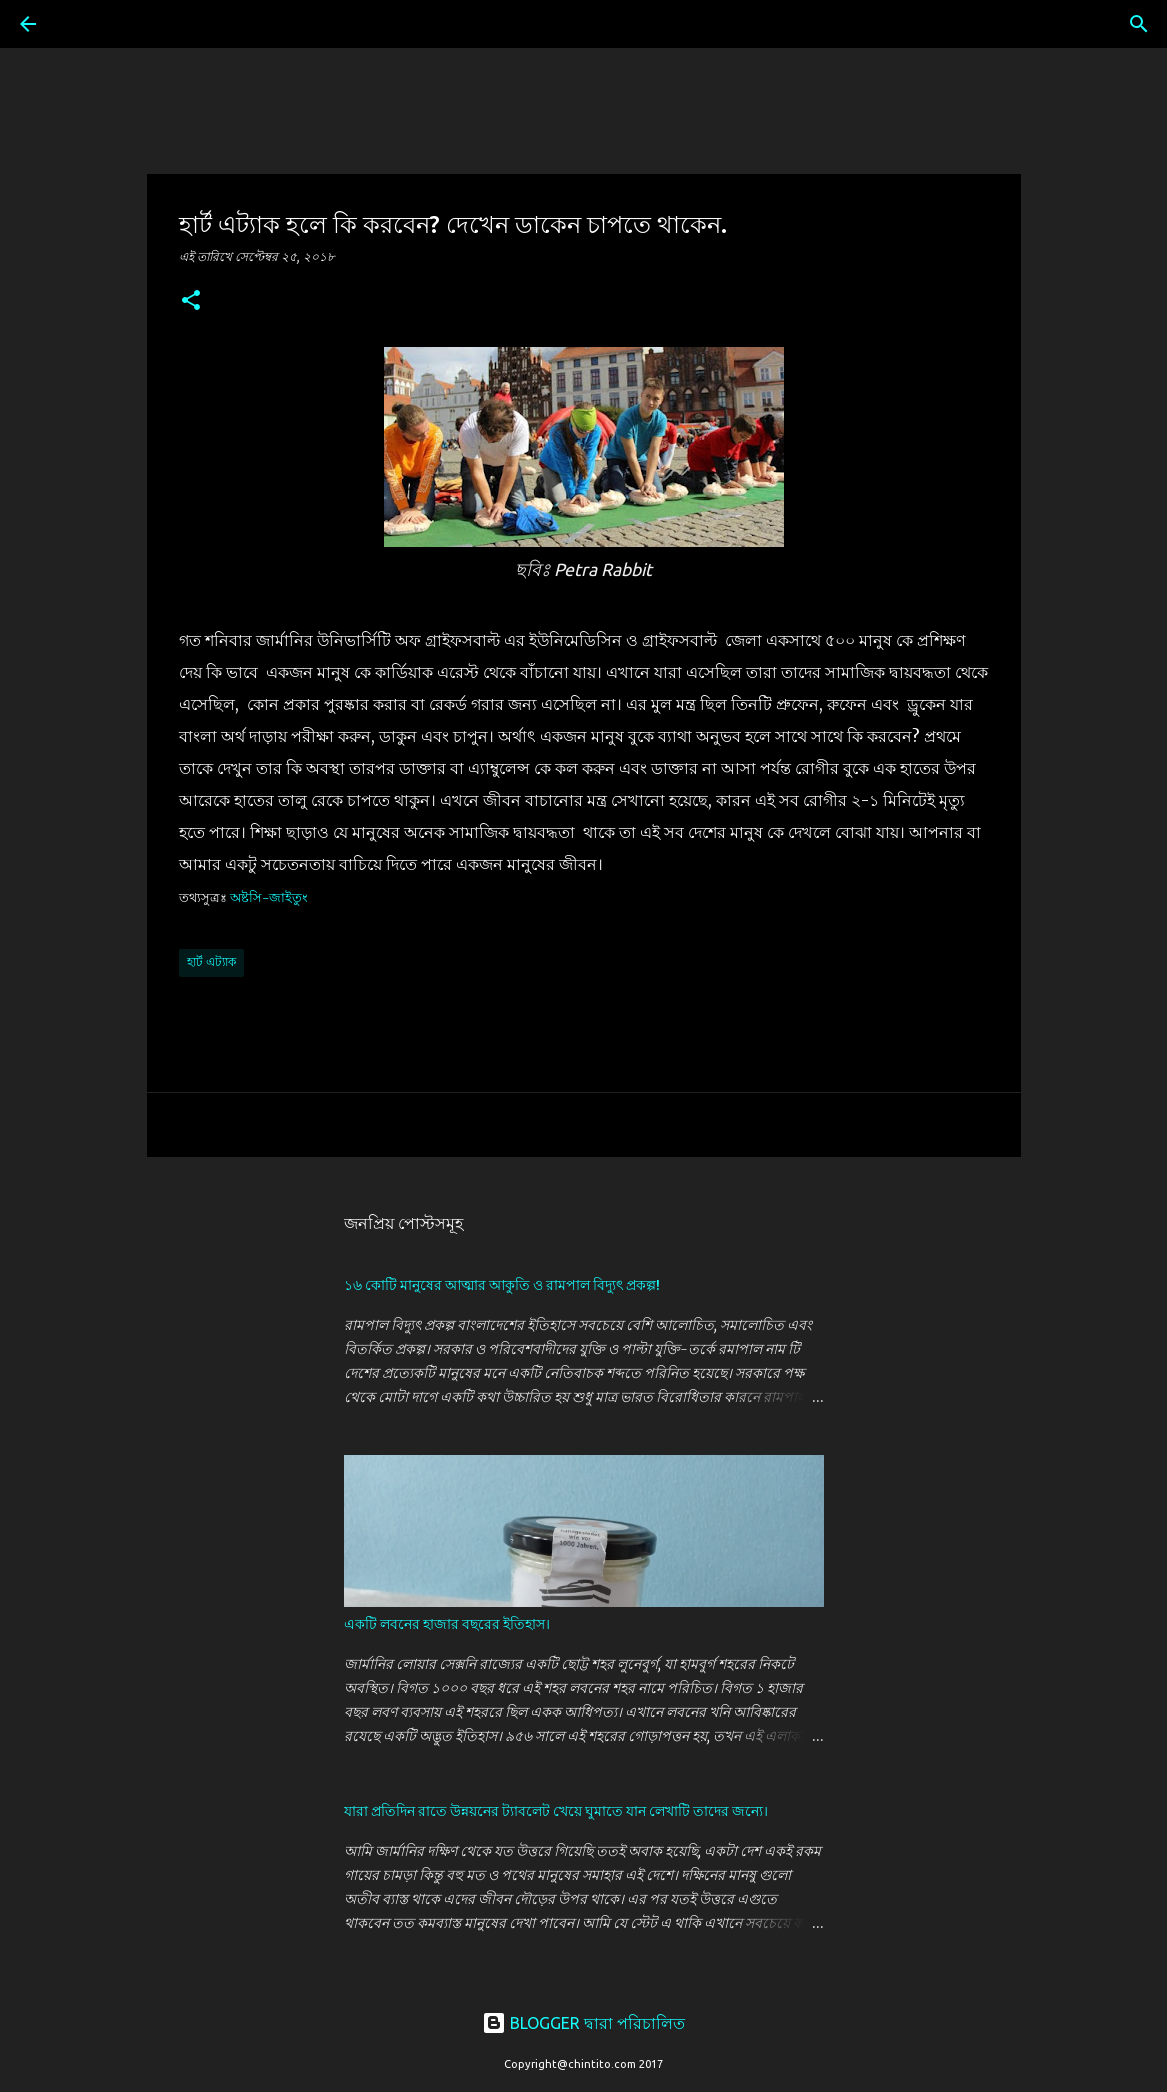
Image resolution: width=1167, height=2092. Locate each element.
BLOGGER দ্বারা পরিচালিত (583, 2023)
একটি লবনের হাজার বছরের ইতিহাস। (447, 1624)
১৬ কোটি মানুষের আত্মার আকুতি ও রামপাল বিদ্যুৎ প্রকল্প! (502, 1285)
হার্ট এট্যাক (211, 961)
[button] (191, 301)
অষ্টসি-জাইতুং (269, 897)
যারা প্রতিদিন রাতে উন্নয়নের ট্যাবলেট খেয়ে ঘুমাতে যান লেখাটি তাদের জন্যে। (556, 1811)
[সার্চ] (84, 24)
